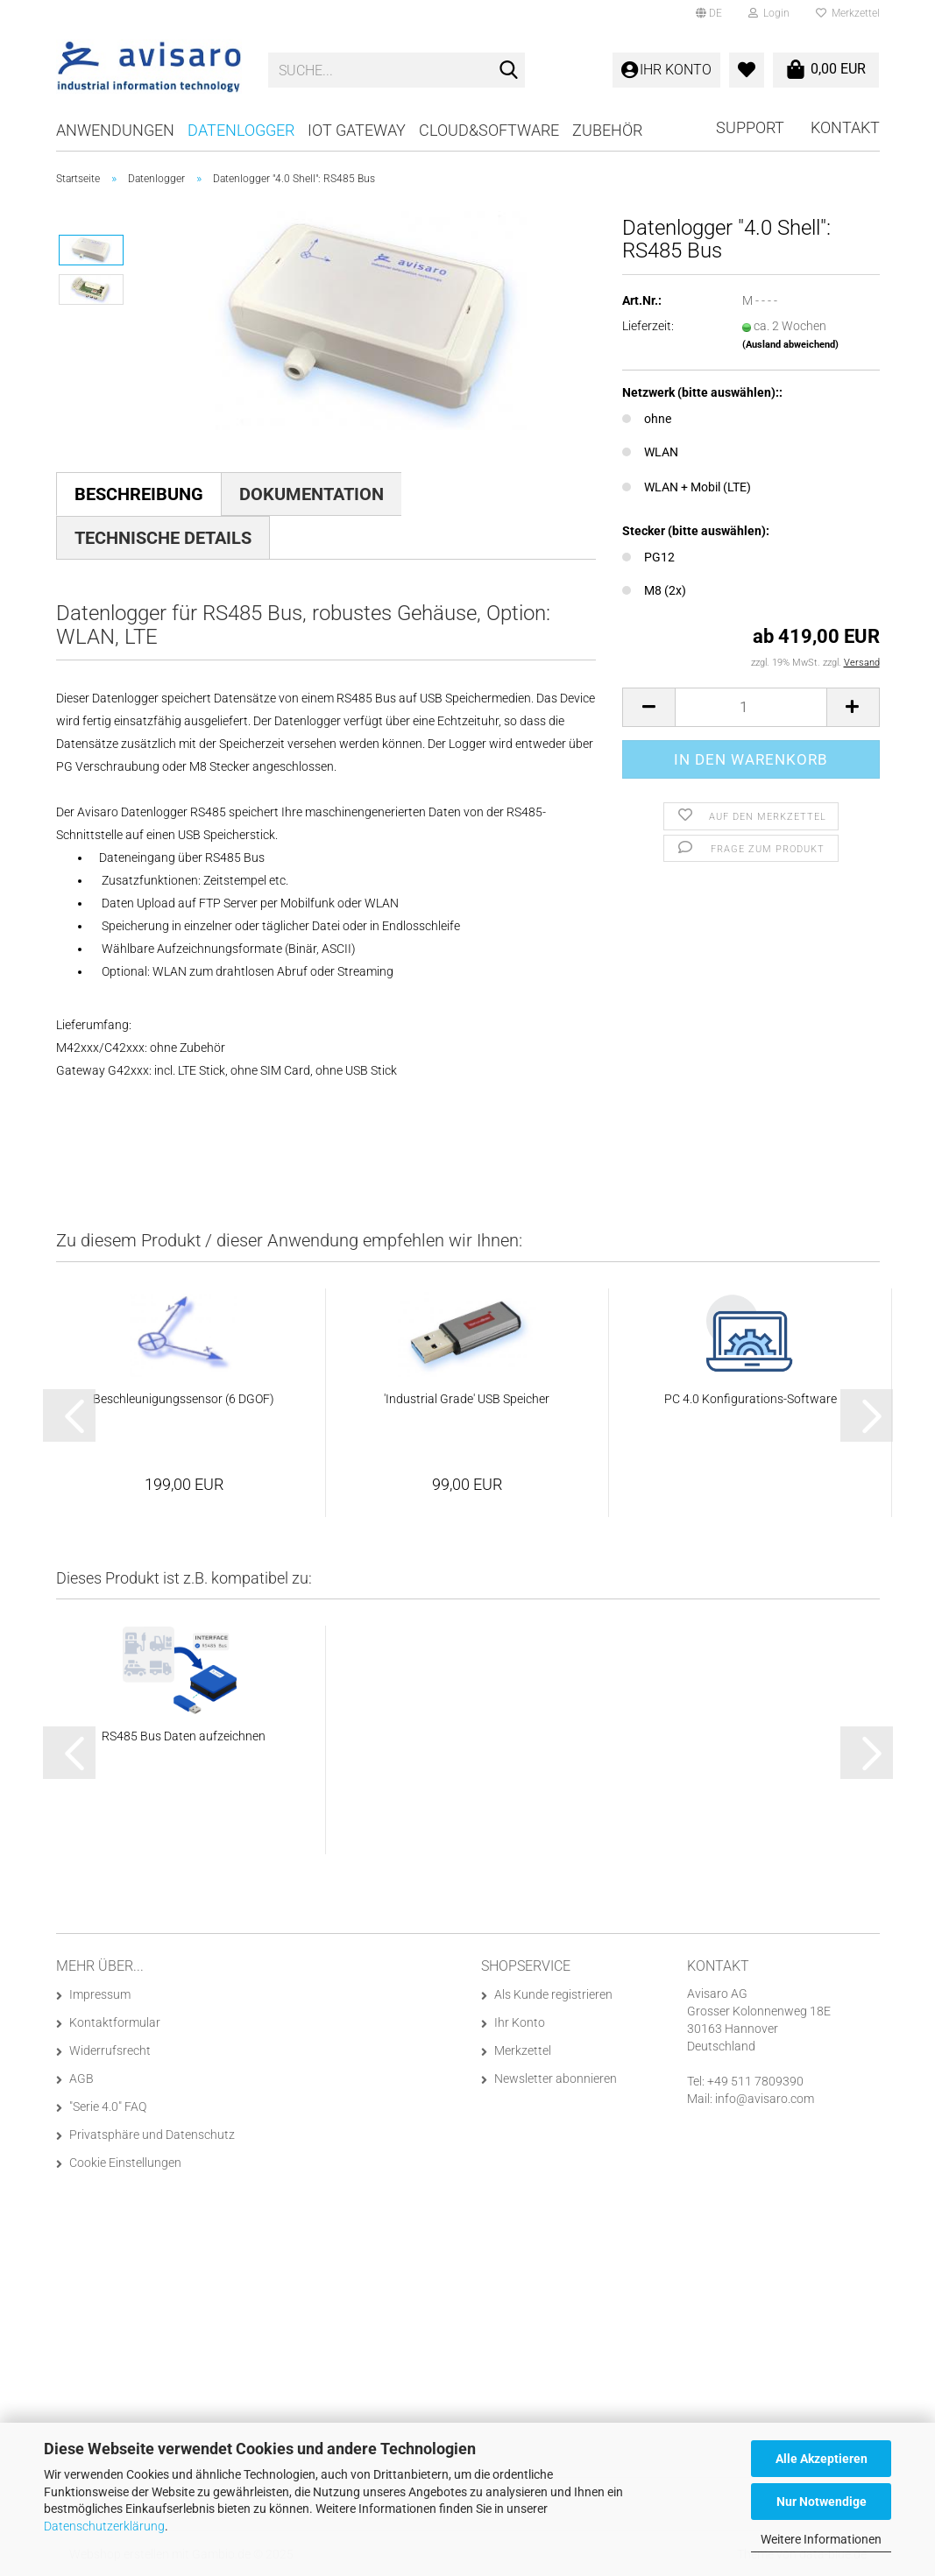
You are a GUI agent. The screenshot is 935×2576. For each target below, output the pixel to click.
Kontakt (845, 127)
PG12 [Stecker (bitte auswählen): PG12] (648, 557)
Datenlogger (241, 130)
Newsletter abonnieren (555, 2078)
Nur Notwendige (821, 2502)
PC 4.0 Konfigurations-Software (750, 1399)
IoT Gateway (357, 130)
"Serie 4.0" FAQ (107, 2107)
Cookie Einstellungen (125, 2163)
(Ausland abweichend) (790, 344)
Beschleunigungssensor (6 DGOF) (183, 1399)
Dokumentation (311, 494)
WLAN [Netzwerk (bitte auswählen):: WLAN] (650, 452)
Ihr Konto (519, 2022)
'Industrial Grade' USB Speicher (466, 1399)
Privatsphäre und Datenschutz (152, 2135)
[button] (709, 13)
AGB (81, 2078)
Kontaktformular (114, 2022)
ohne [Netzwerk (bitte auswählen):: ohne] (646, 419)
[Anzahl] (750, 707)
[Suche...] (508, 70)
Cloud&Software (489, 130)
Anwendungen (115, 130)
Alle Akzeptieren (822, 2459)
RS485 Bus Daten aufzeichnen (184, 1736)
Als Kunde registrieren (553, 1994)
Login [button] (769, 13)
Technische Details (162, 537)
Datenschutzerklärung (104, 2526)
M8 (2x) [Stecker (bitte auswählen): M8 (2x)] (654, 590)
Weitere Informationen (821, 2539)
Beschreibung (138, 494)
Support (750, 127)
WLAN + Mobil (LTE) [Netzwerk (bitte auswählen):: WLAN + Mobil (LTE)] (686, 487)
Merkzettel (848, 13)
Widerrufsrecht (110, 2050)
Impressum (100, 1994)
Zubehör (607, 130)
